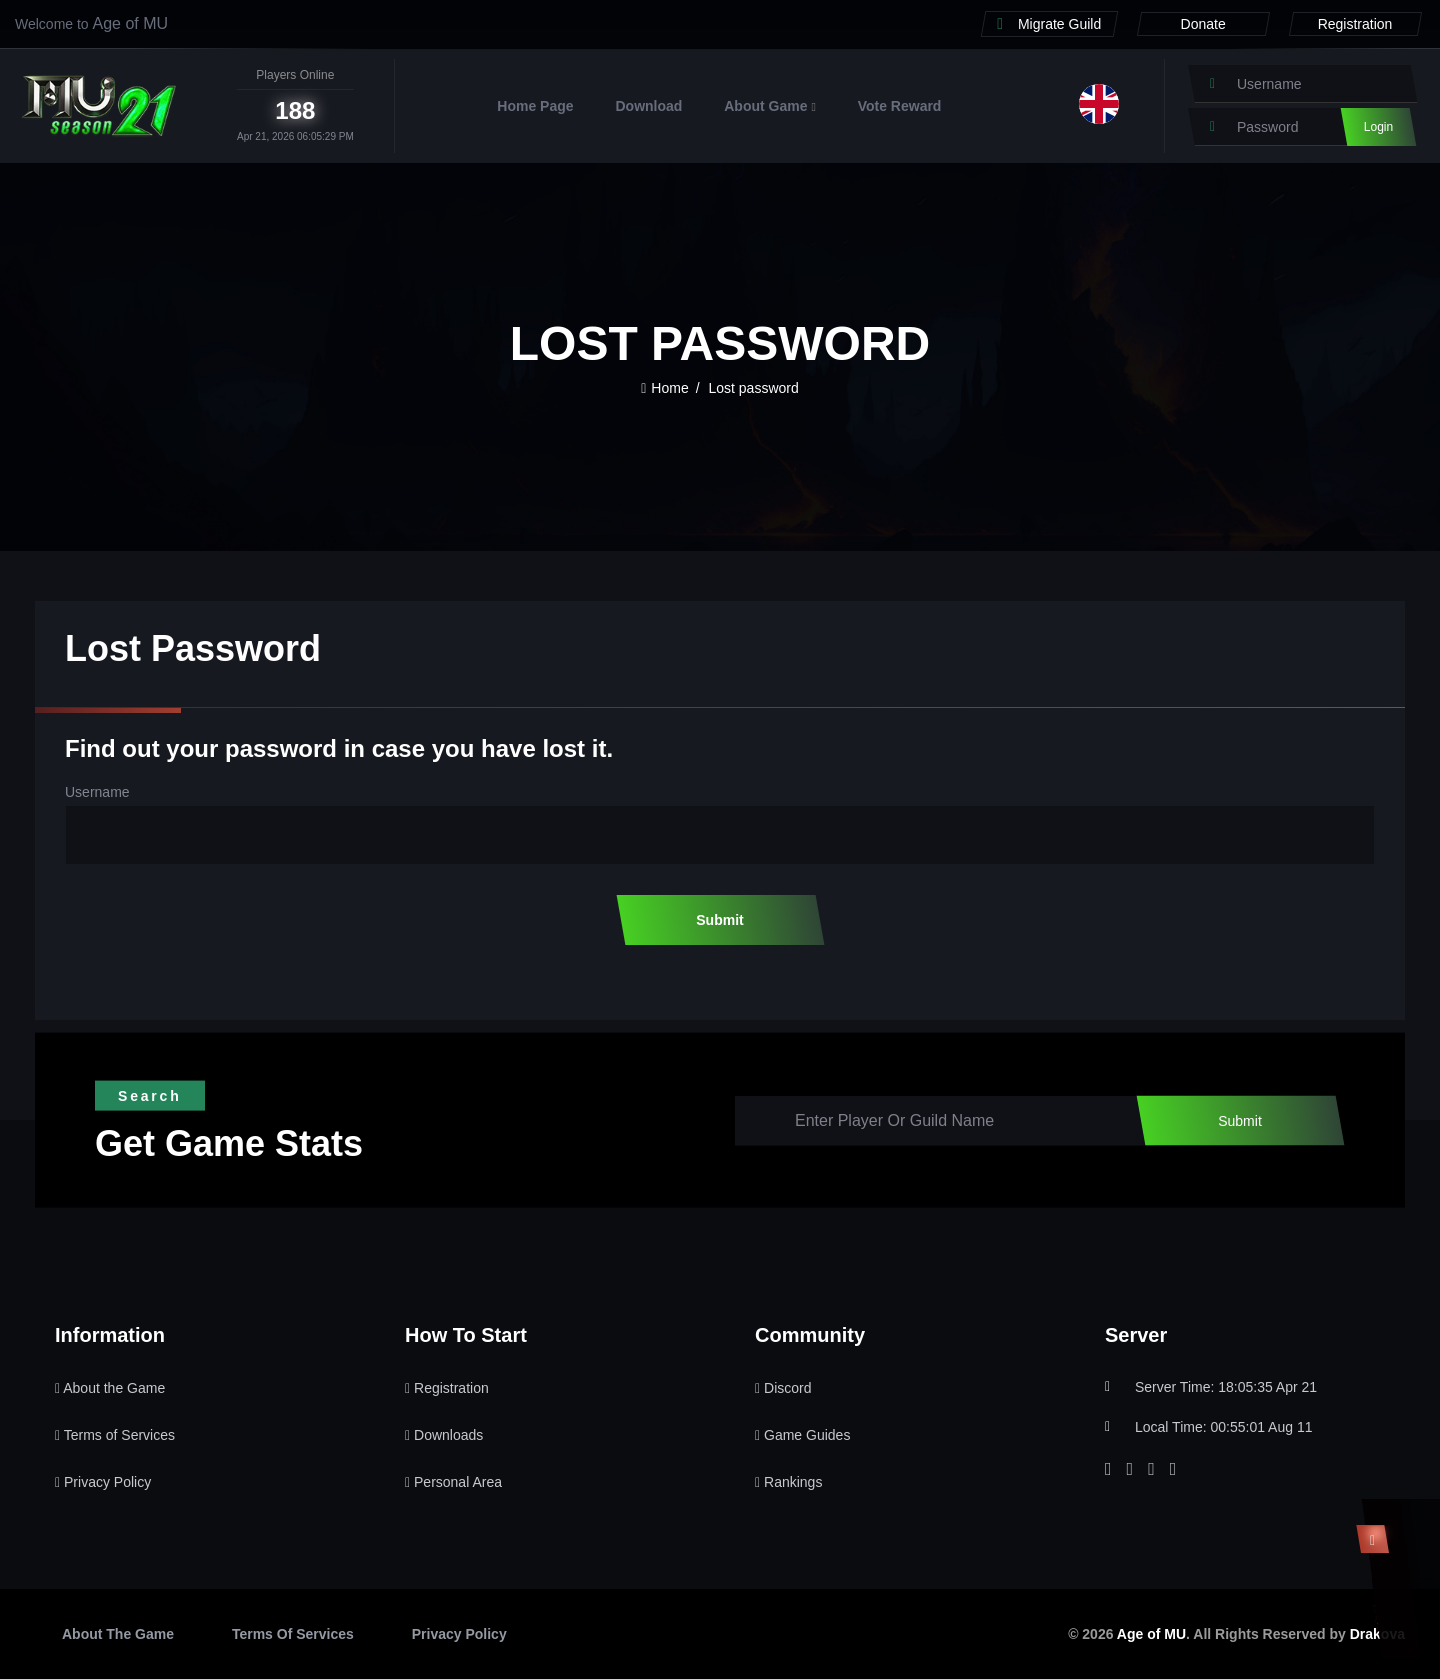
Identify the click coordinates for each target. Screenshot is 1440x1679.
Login (1378, 127)
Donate (1203, 24)
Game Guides (802, 1435)
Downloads (444, 1435)
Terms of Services (115, 1435)
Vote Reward (900, 106)
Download (648, 106)
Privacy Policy (103, 1482)
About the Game (110, 1388)
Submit (719, 920)
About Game (770, 106)
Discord (783, 1388)
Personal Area (453, 1482)
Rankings (788, 1482)
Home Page (535, 106)
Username (97, 792)
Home (664, 388)
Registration (1355, 24)
